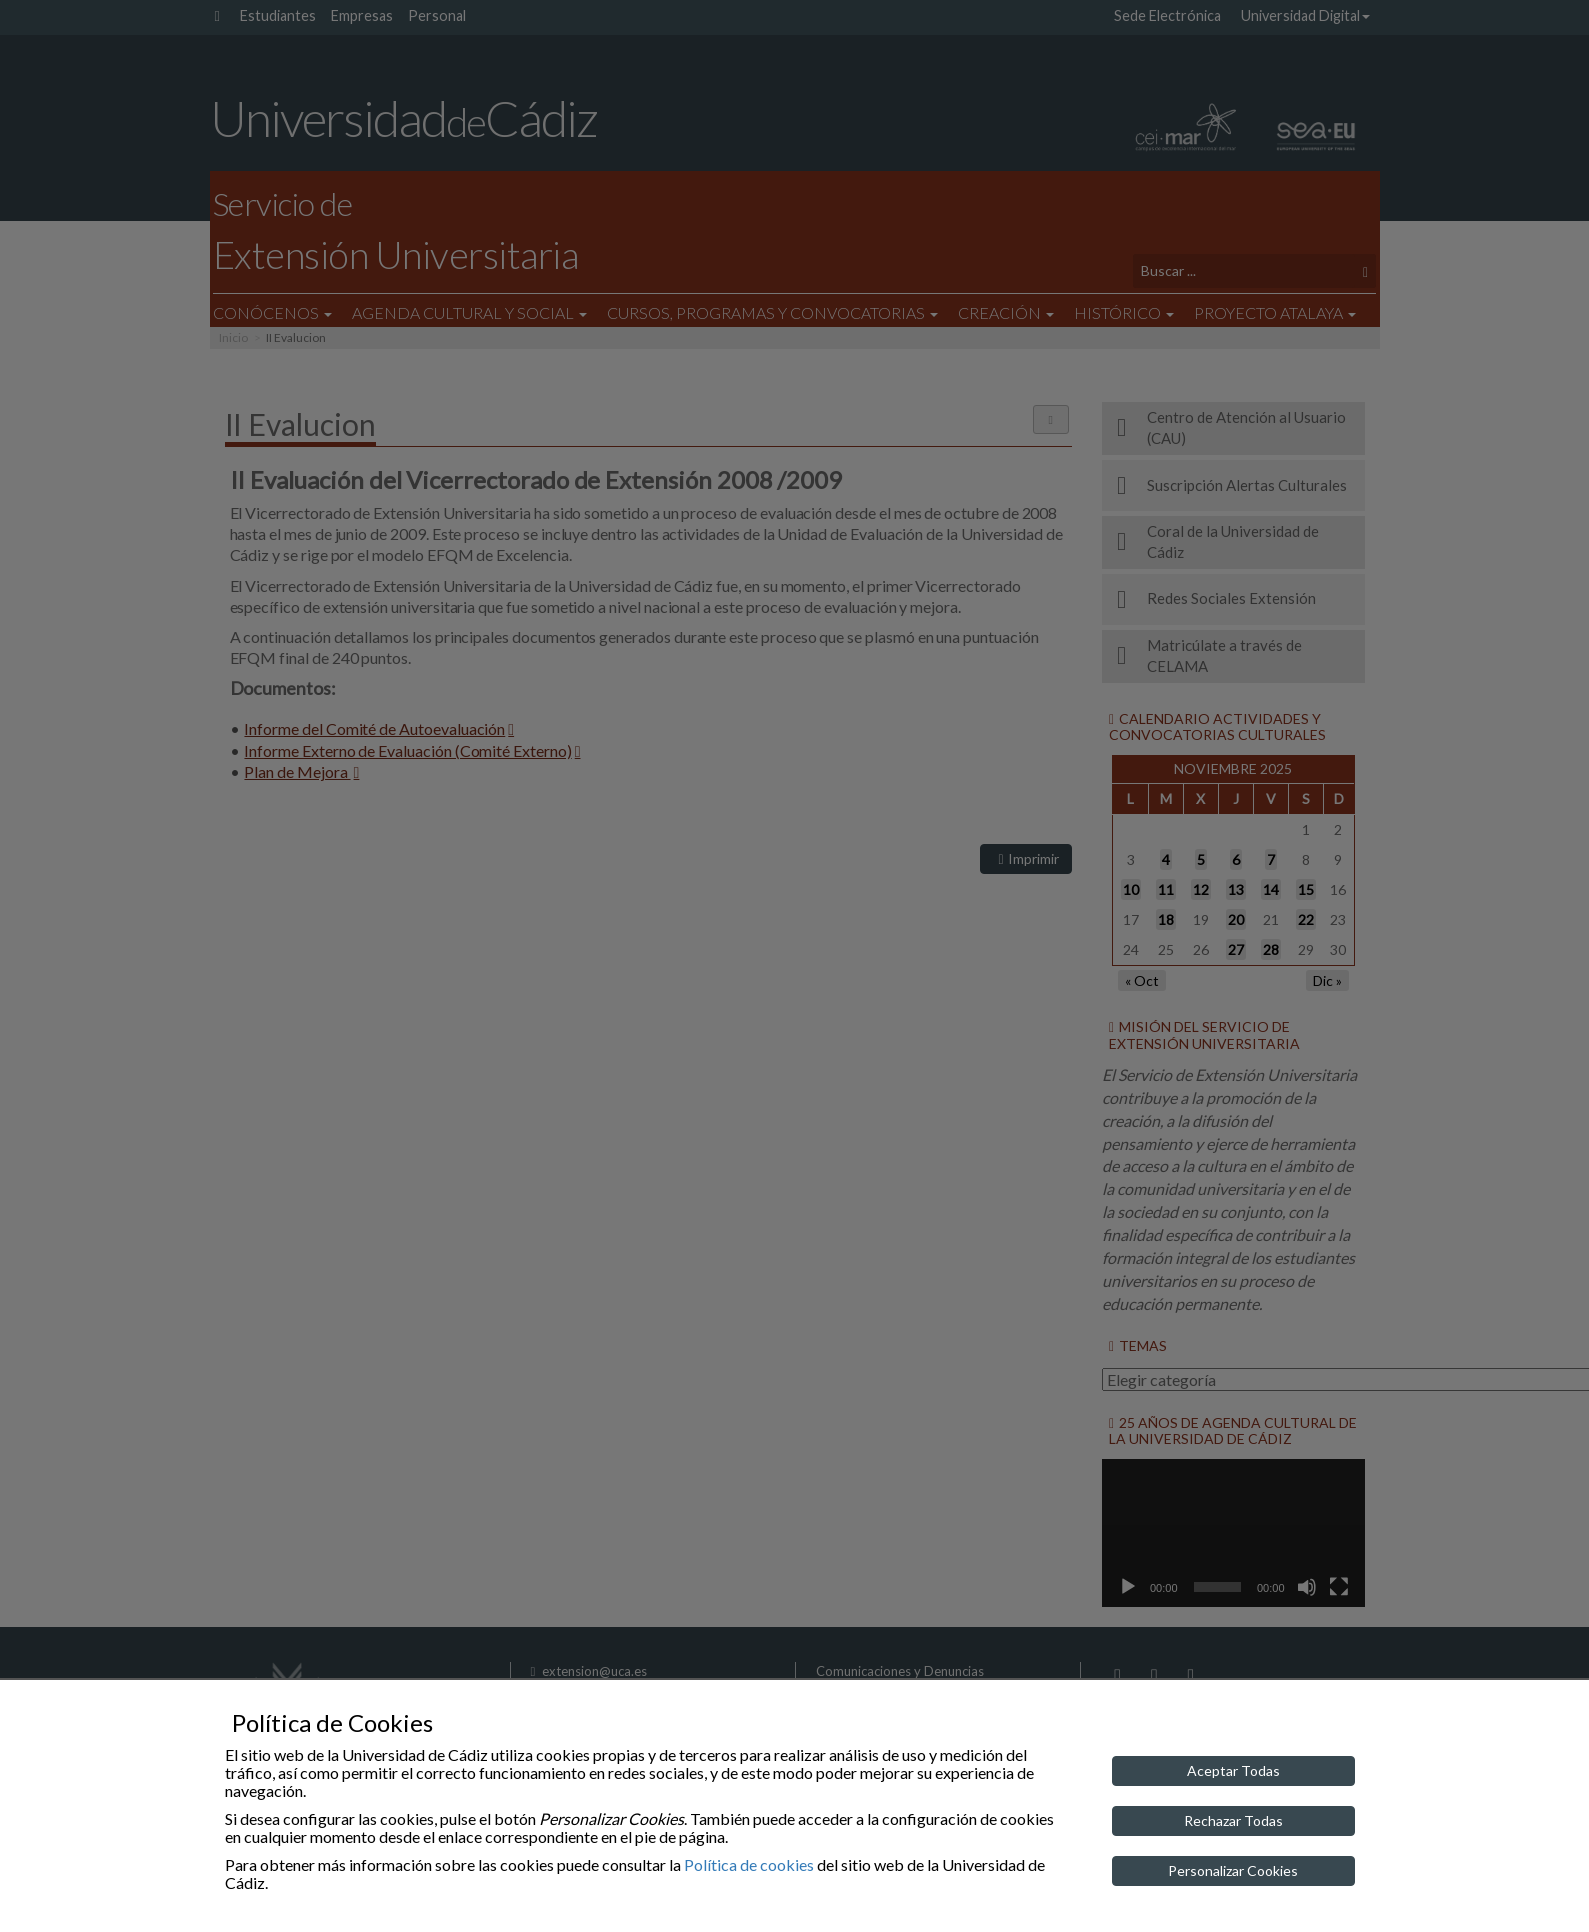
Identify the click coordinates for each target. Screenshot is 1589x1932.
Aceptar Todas (1233, 1770)
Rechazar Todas (1233, 1820)
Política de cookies (749, 1864)
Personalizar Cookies (1233, 1870)
